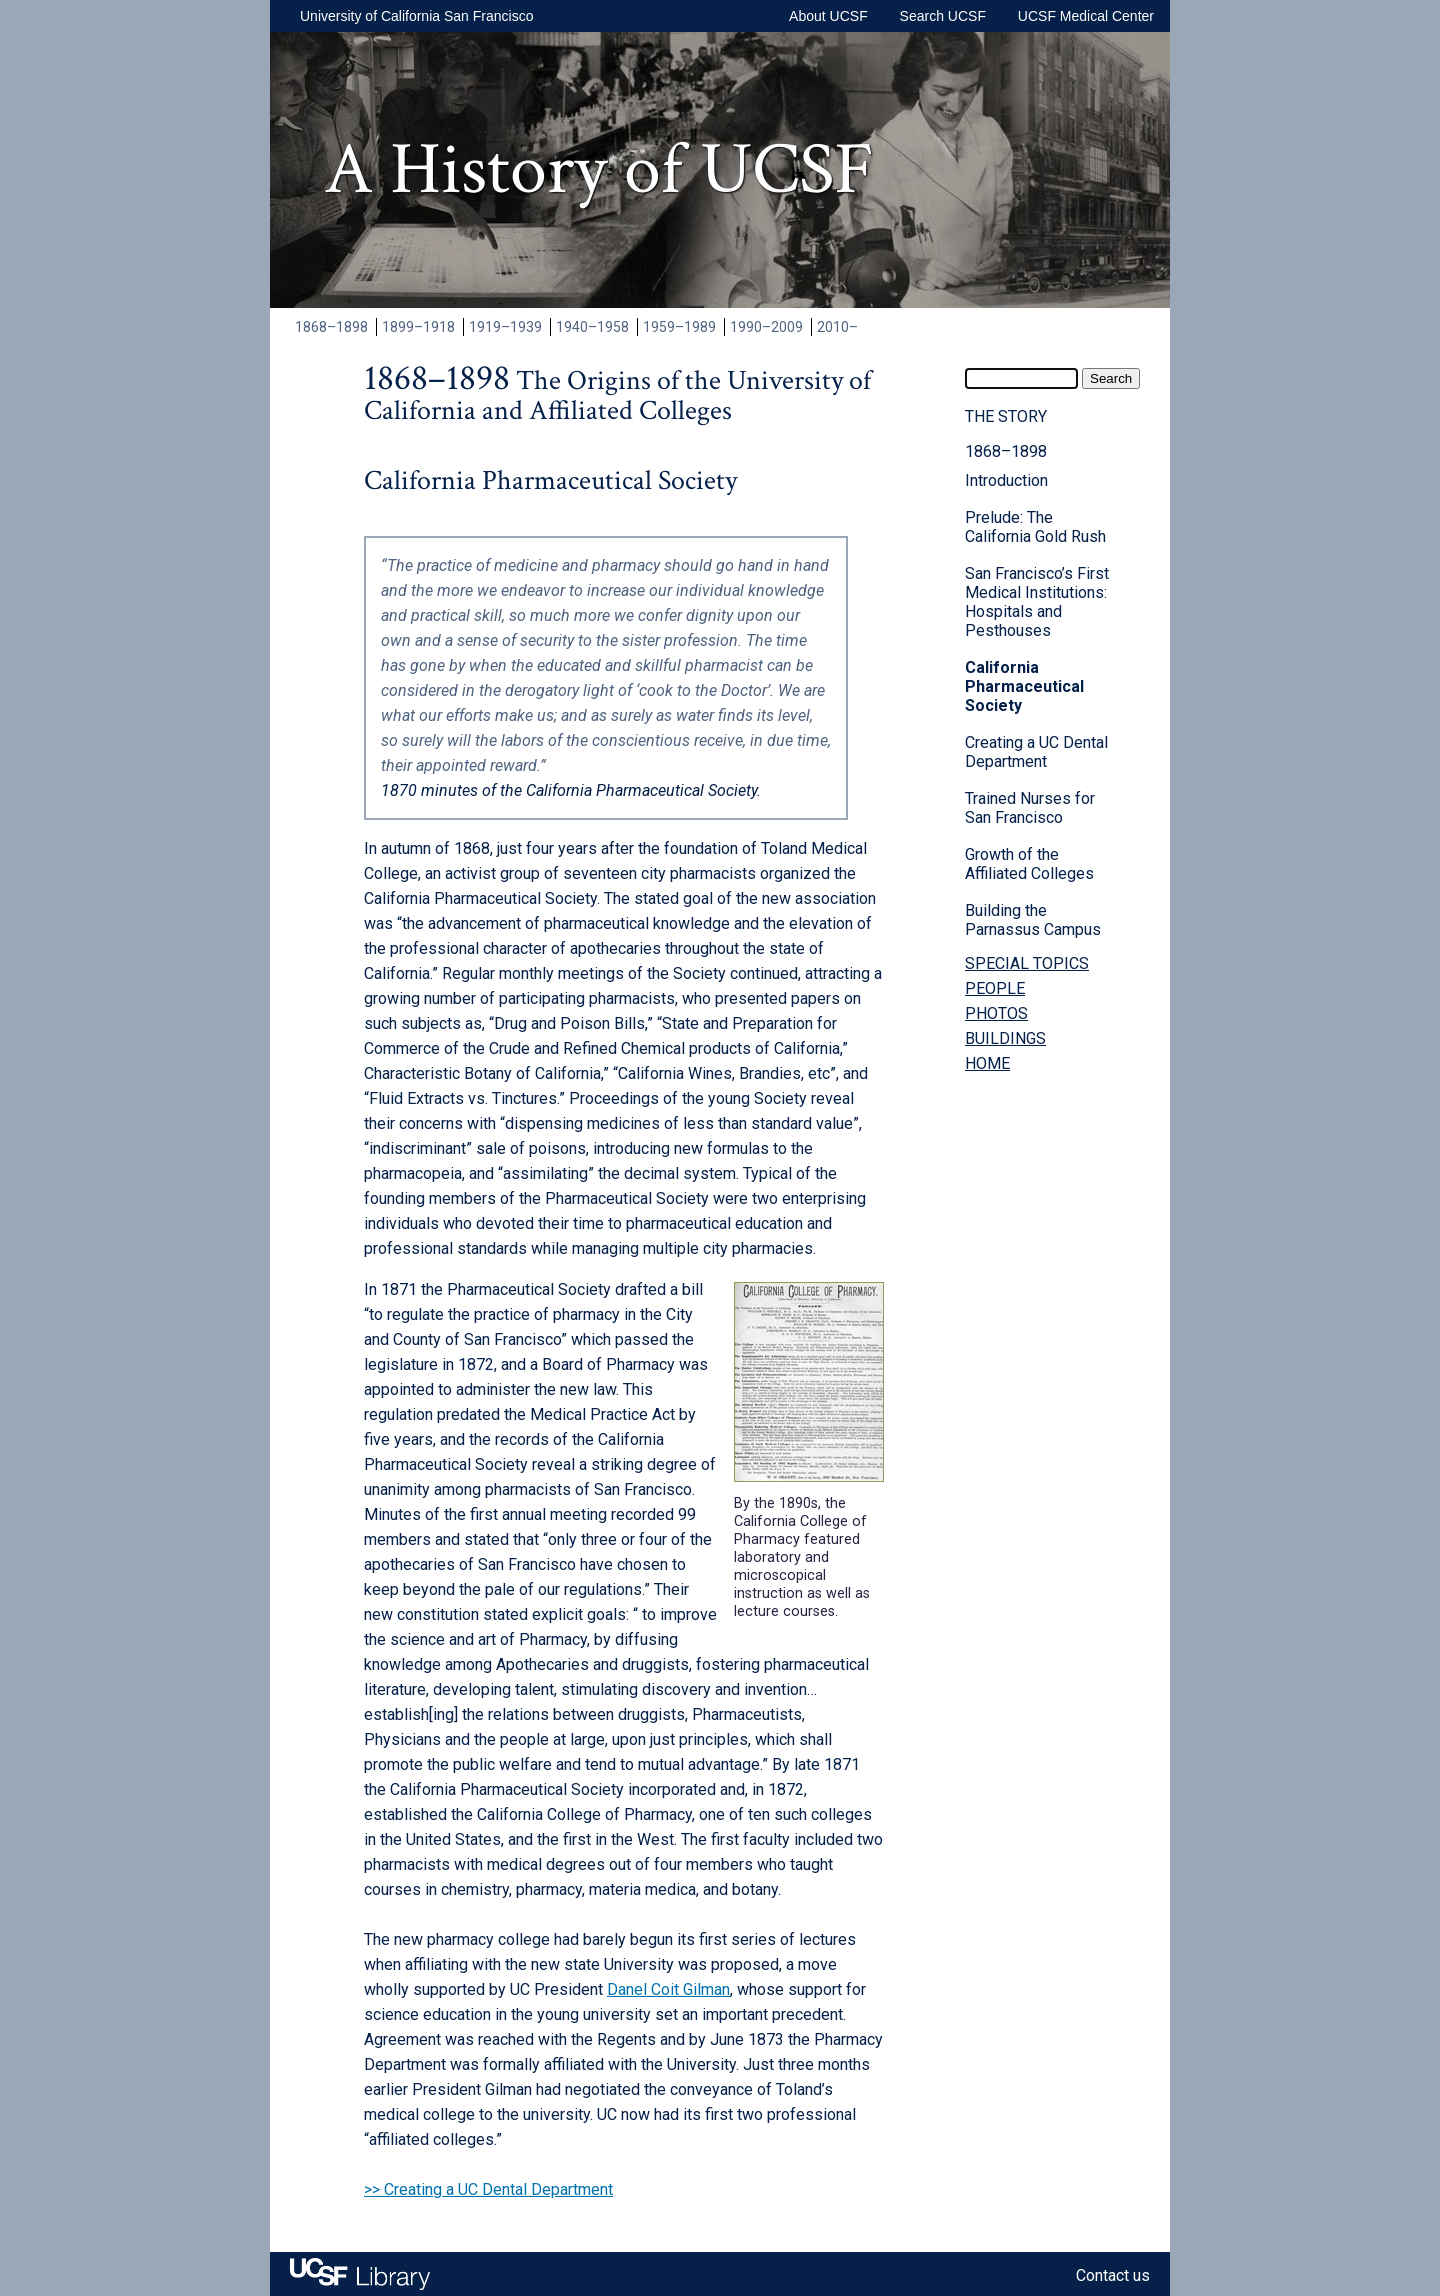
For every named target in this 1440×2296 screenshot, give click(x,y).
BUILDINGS (1005, 1038)
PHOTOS (996, 1013)
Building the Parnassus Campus (1033, 920)
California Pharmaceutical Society (1024, 686)
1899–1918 (418, 327)
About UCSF (828, 16)
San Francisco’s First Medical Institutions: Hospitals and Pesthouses (1037, 602)
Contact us (1113, 2275)
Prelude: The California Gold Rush (1035, 527)
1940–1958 (592, 327)
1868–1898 (331, 327)
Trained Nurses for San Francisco (1030, 808)
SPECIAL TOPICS (1027, 963)
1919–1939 (505, 327)
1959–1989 (679, 327)
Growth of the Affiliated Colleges (1029, 864)
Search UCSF (943, 16)
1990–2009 (766, 327)
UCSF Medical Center (1086, 16)
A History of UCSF (599, 170)
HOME (987, 1063)
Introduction (1006, 480)
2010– (837, 327)
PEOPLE (995, 988)
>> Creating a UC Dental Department (488, 2189)
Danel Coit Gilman (668, 1989)
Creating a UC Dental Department (1036, 752)
